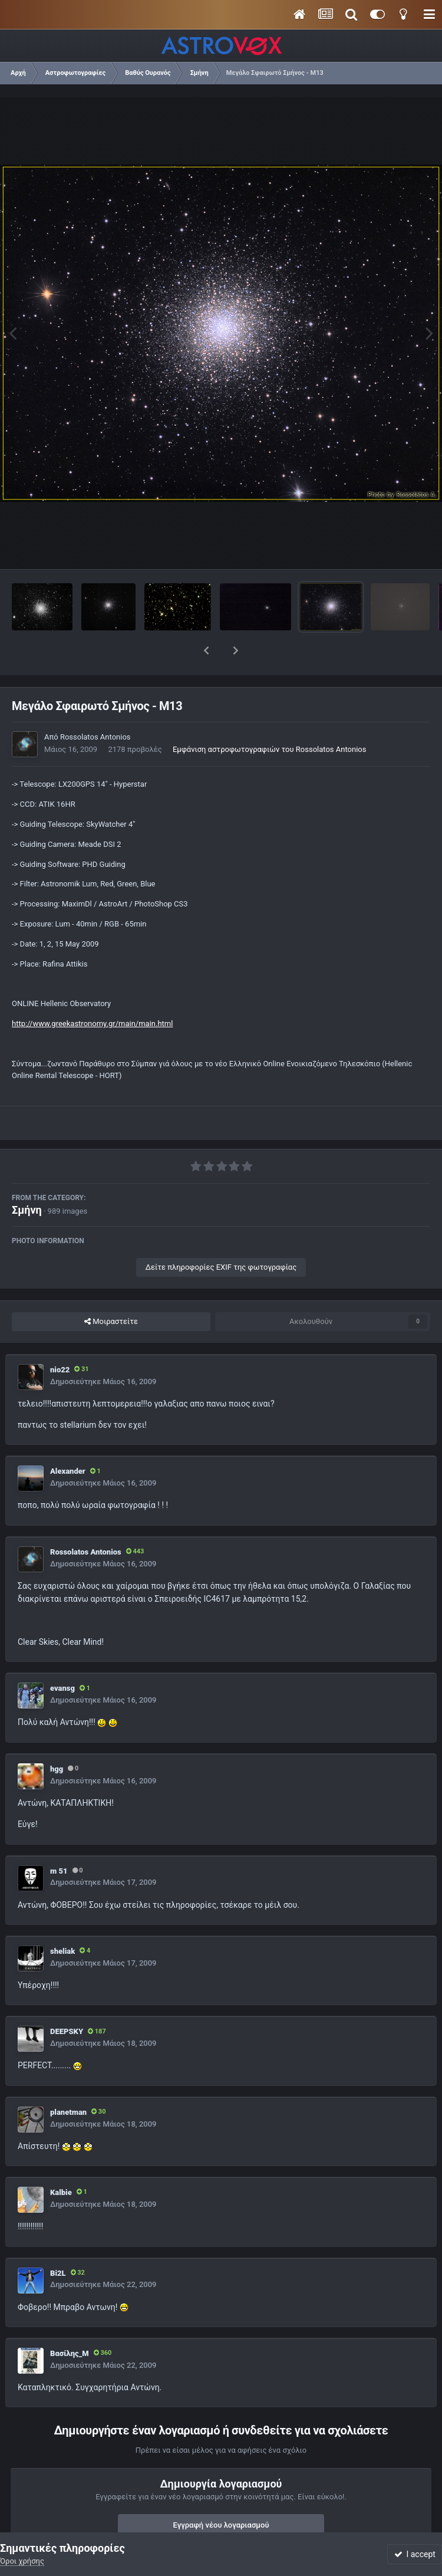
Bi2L (58, 2242)
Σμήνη (27, 1179)
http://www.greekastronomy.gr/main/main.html (92, 992)
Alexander (67, 1440)
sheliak (62, 1920)
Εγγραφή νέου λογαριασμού (221, 2494)
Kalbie (61, 2161)
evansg (62, 1657)
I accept (415, 2554)
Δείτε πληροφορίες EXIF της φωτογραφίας (221, 1236)
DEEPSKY (66, 2000)
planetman (68, 2081)
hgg (56, 1738)
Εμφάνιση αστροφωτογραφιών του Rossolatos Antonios (270, 718)
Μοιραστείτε (111, 1291)
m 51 (59, 1840)
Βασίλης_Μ (69, 2322)
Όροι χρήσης (22, 2561)
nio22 (60, 1339)
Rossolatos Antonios (95, 706)
